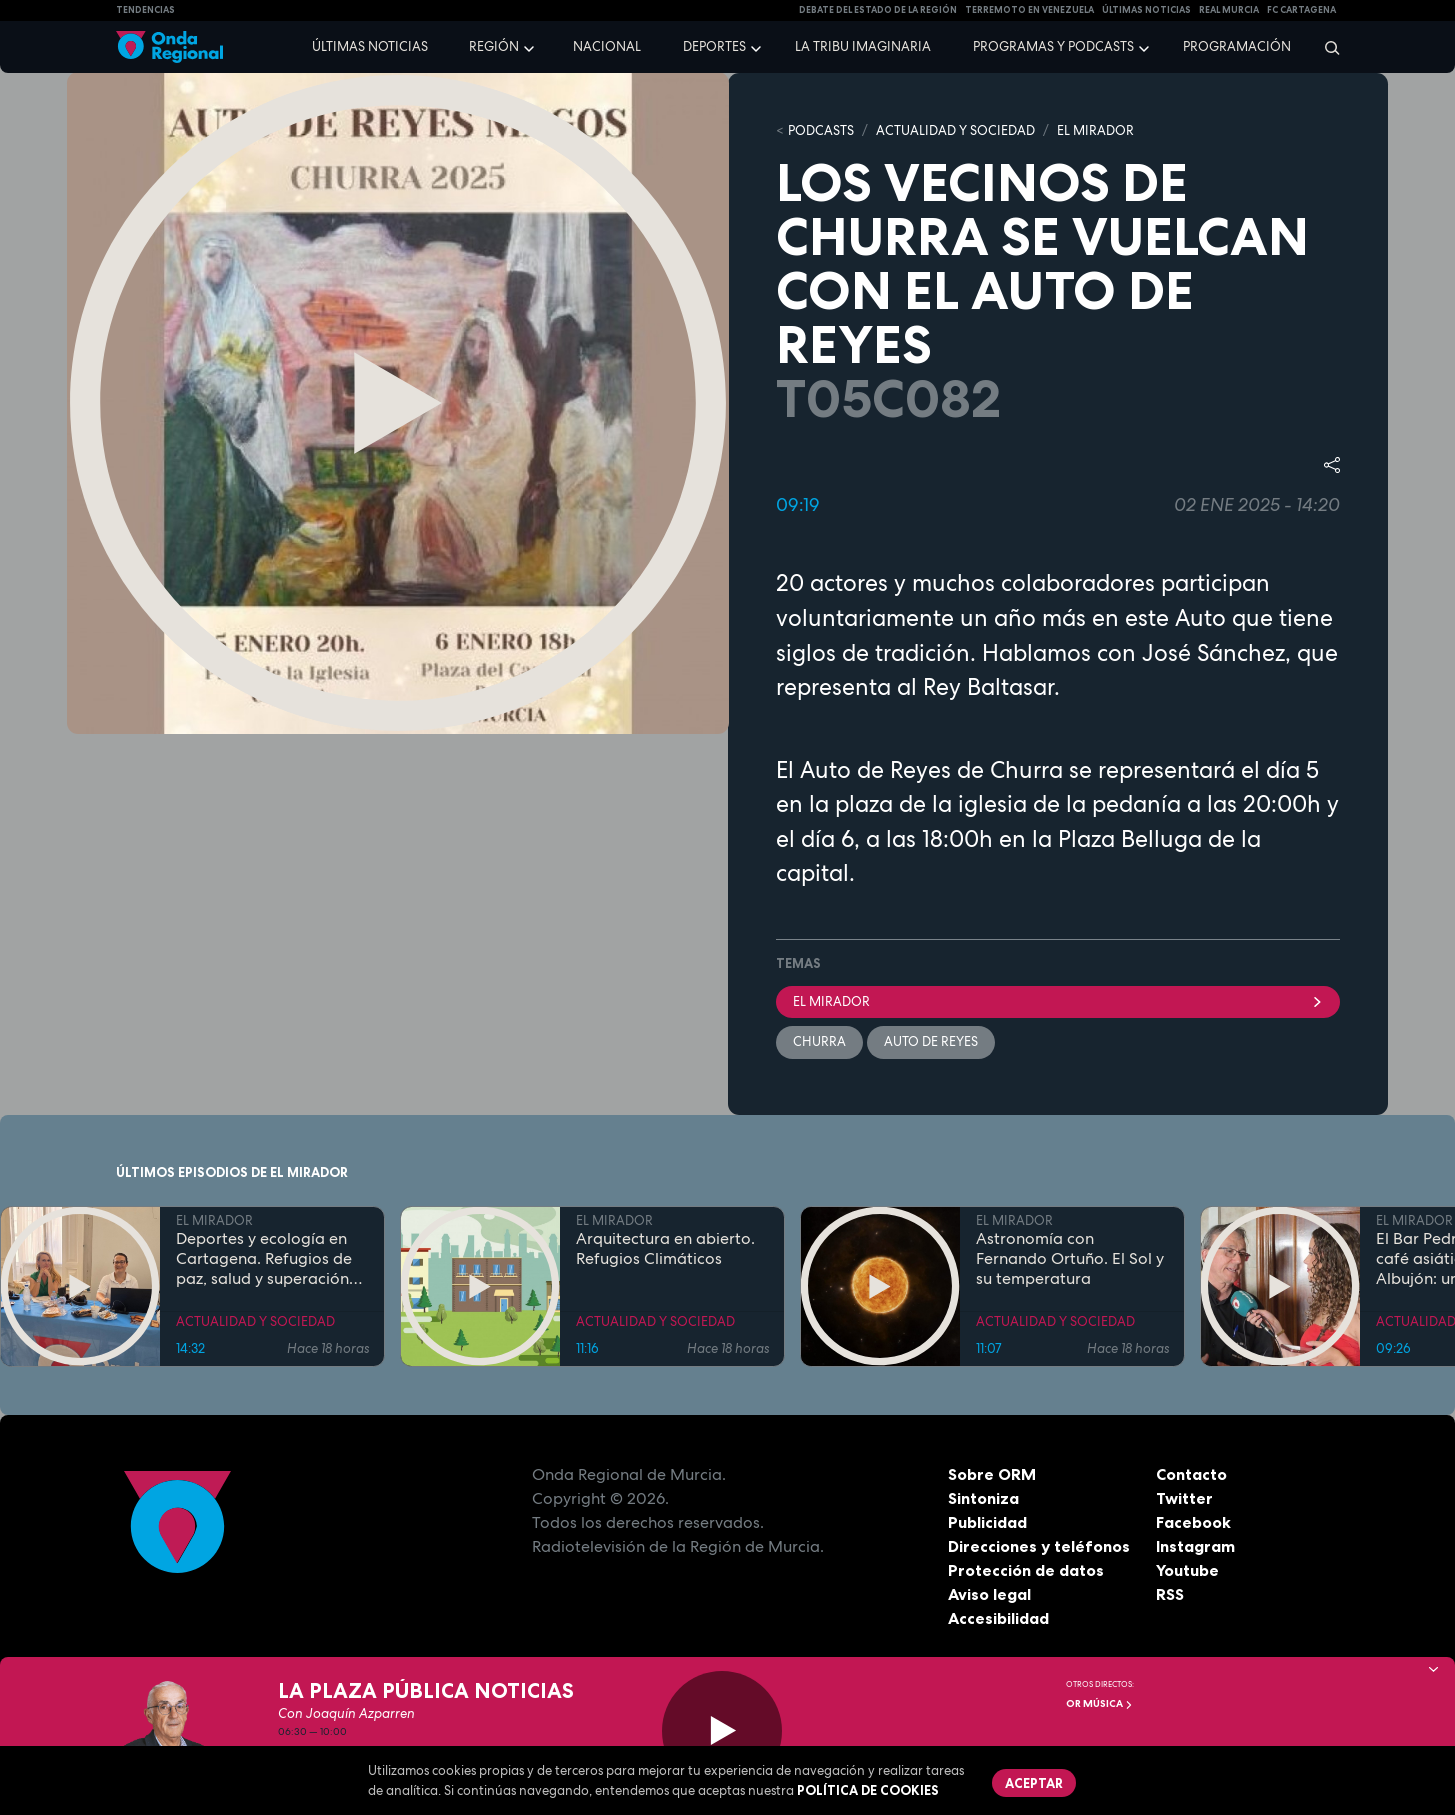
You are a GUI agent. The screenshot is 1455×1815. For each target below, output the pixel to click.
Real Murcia (1229, 10)
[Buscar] (1325, 47)
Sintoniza (983, 1498)
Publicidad (987, 1522)
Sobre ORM (992, 1474)
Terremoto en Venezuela (1029, 10)
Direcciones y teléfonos (1039, 1546)
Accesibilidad (998, 1618)
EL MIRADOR (1095, 130)
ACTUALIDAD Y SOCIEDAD (955, 130)
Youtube (1187, 1570)
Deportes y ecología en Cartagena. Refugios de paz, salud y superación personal (264, 1259)
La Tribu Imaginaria (863, 46)
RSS (1170, 1594)
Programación (1237, 46)
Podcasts (821, 130)
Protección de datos (1026, 1570)
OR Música (1099, 1703)
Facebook (1193, 1522)
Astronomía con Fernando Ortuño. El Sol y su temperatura (1070, 1259)
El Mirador (1058, 1001)
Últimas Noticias (1146, 10)
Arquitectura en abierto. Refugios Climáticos (665, 1249)
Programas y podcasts (1053, 46)
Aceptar (1034, 1783)
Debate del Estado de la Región (878, 10)
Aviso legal (989, 1594)
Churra (819, 1041)
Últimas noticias (370, 46)
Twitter (1184, 1498)
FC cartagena (1301, 10)
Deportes (714, 46)
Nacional (607, 46)
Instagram (1195, 1546)
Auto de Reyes (931, 1041)
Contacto (1191, 1474)
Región (494, 46)
